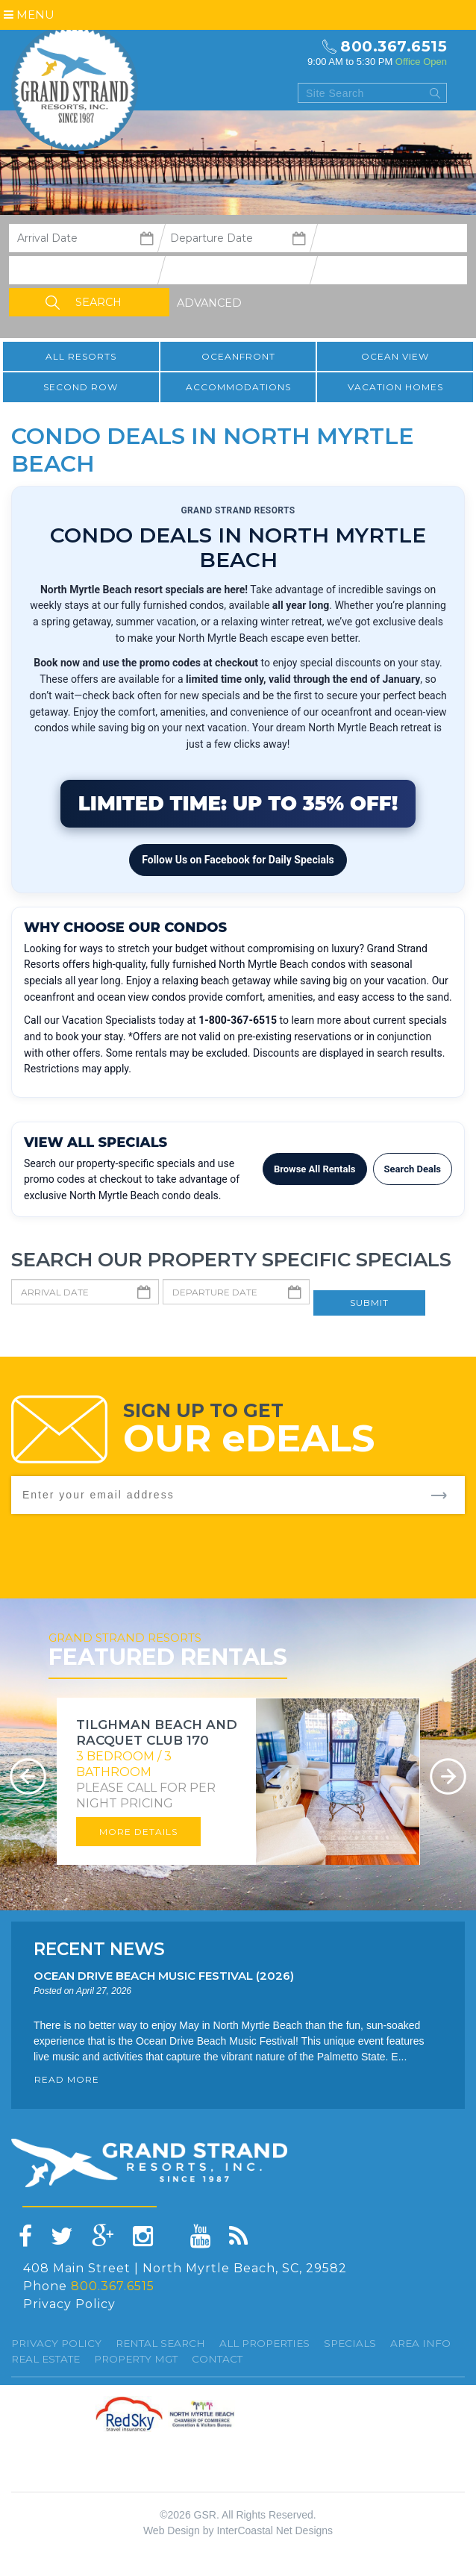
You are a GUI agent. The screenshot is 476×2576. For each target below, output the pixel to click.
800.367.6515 (393, 46)
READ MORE (66, 2079)
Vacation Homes (395, 387)
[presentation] (351, 1543)
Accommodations (238, 387)
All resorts (81, 356)
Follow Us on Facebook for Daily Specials (238, 860)
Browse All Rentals (315, 1169)
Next (448, 1776)
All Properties (264, 2343)
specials (350, 2343)
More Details (138, 1831)
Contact (217, 2359)
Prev (28, 1776)
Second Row (80, 387)
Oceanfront (238, 356)
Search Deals (412, 1169)
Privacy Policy (69, 2304)
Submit (369, 1302)
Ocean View (395, 356)
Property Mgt (136, 2359)
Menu (29, 14)
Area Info (420, 2343)
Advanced (209, 303)
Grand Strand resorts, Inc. (74, 87)
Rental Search (160, 2343)
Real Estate (45, 2359)
